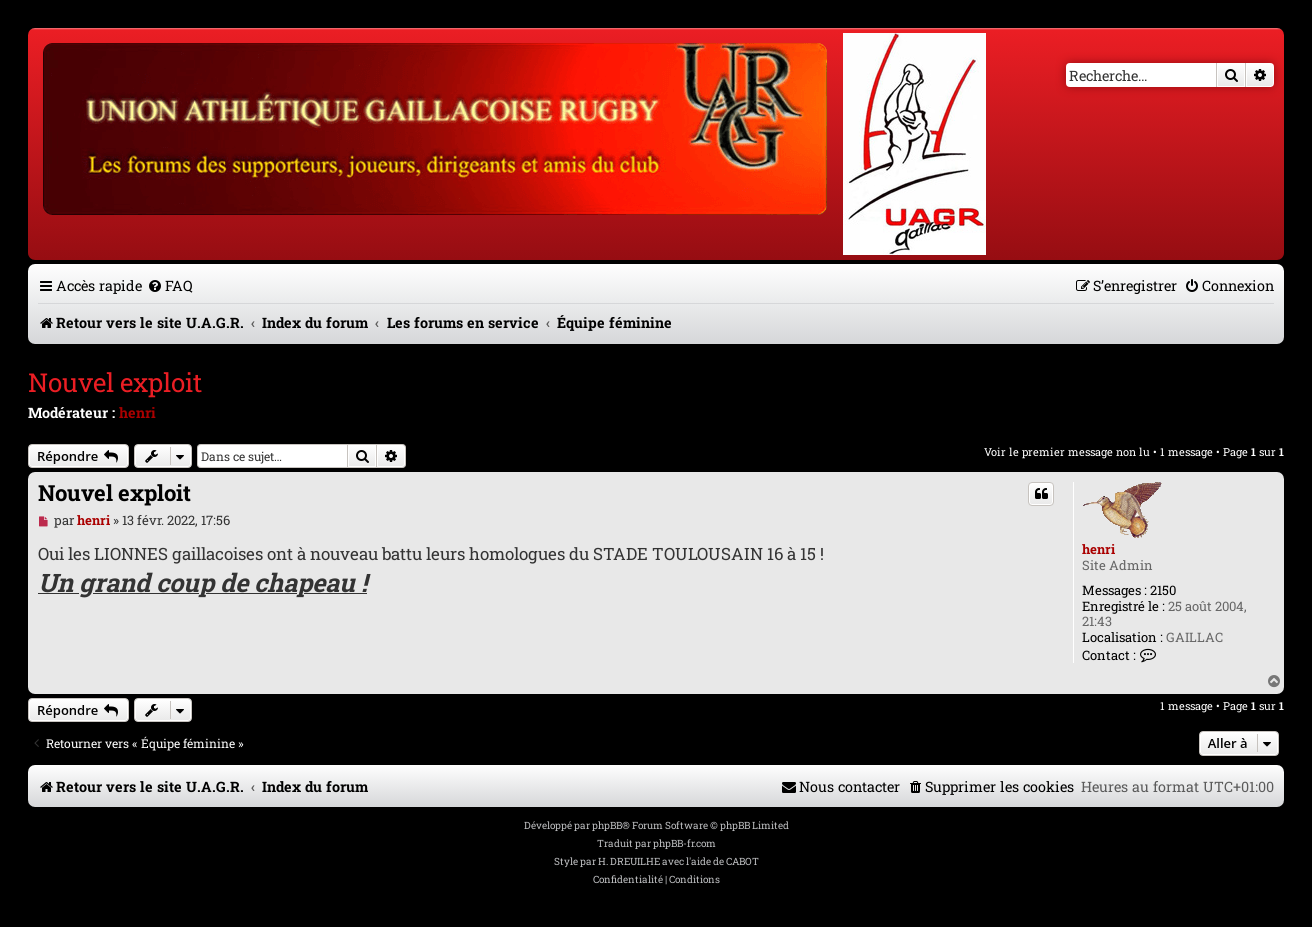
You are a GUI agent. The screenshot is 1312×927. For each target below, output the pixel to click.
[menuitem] (170, 285)
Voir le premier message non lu (1067, 451)
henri (137, 412)
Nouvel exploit (115, 382)
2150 (1163, 591)
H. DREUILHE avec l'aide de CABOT (678, 861)
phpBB (607, 825)
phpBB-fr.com (684, 843)
